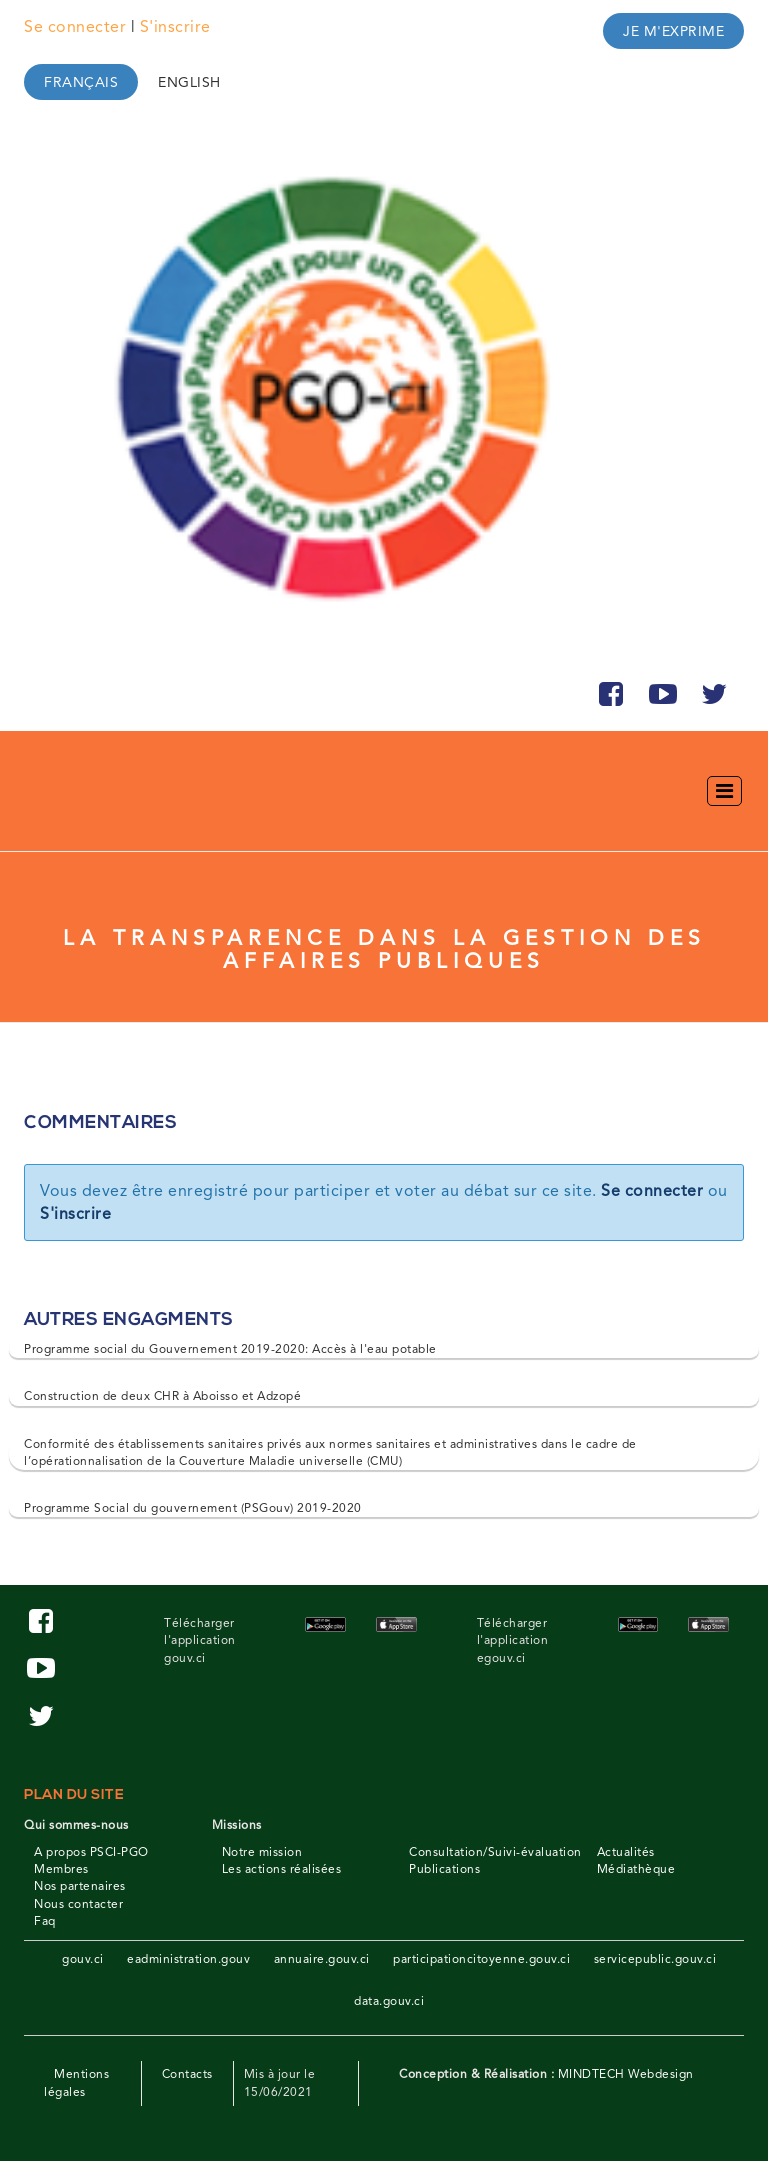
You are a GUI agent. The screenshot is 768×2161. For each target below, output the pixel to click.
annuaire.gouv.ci (322, 1959)
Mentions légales (76, 2082)
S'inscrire (175, 26)
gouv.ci (83, 1959)
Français (81, 82)
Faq (45, 1921)
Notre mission (262, 1852)
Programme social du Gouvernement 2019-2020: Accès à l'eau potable (230, 1349)
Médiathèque (636, 1869)
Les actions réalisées (282, 1869)
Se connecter (75, 26)
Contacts (187, 2074)
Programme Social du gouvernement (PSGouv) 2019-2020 (193, 1508)
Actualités (626, 1852)
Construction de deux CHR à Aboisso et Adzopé (162, 1396)
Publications (444, 1869)
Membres (61, 1869)
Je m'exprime (673, 31)
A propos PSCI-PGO (91, 1852)
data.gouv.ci (389, 2001)
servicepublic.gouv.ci (655, 1959)
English (189, 82)
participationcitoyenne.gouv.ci (481, 1959)
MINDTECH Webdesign (626, 2074)
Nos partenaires (80, 1886)
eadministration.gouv (188, 1959)
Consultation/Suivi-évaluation (495, 1852)
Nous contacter (78, 1904)
